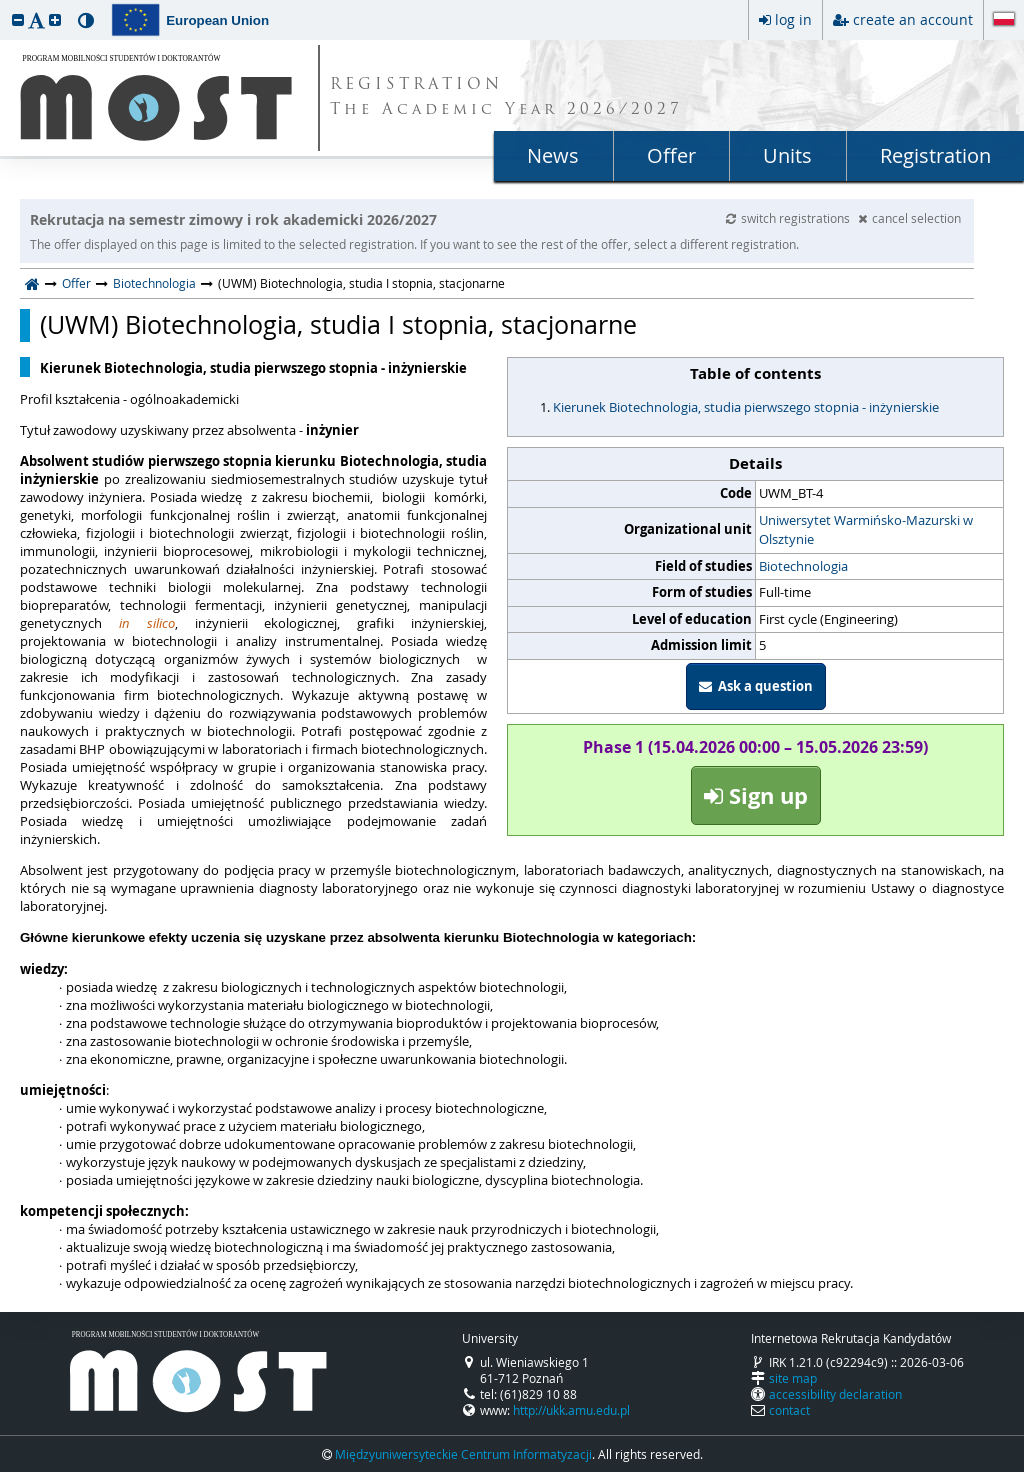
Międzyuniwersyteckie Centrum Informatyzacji (463, 1454)
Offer (671, 155)
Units (787, 155)
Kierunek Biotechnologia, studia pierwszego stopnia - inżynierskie (746, 407)
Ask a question (756, 686)
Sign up (756, 795)
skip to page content (5, 5)
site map (793, 1378)
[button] (18, 19)
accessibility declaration (835, 1394)
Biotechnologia (154, 283)
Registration (935, 155)
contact (789, 1410)
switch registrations (789, 218)
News (553, 155)
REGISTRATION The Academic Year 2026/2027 (506, 98)
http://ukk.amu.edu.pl (571, 1410)
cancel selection (909, 218)
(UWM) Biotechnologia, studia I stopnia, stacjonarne (338, 325)
